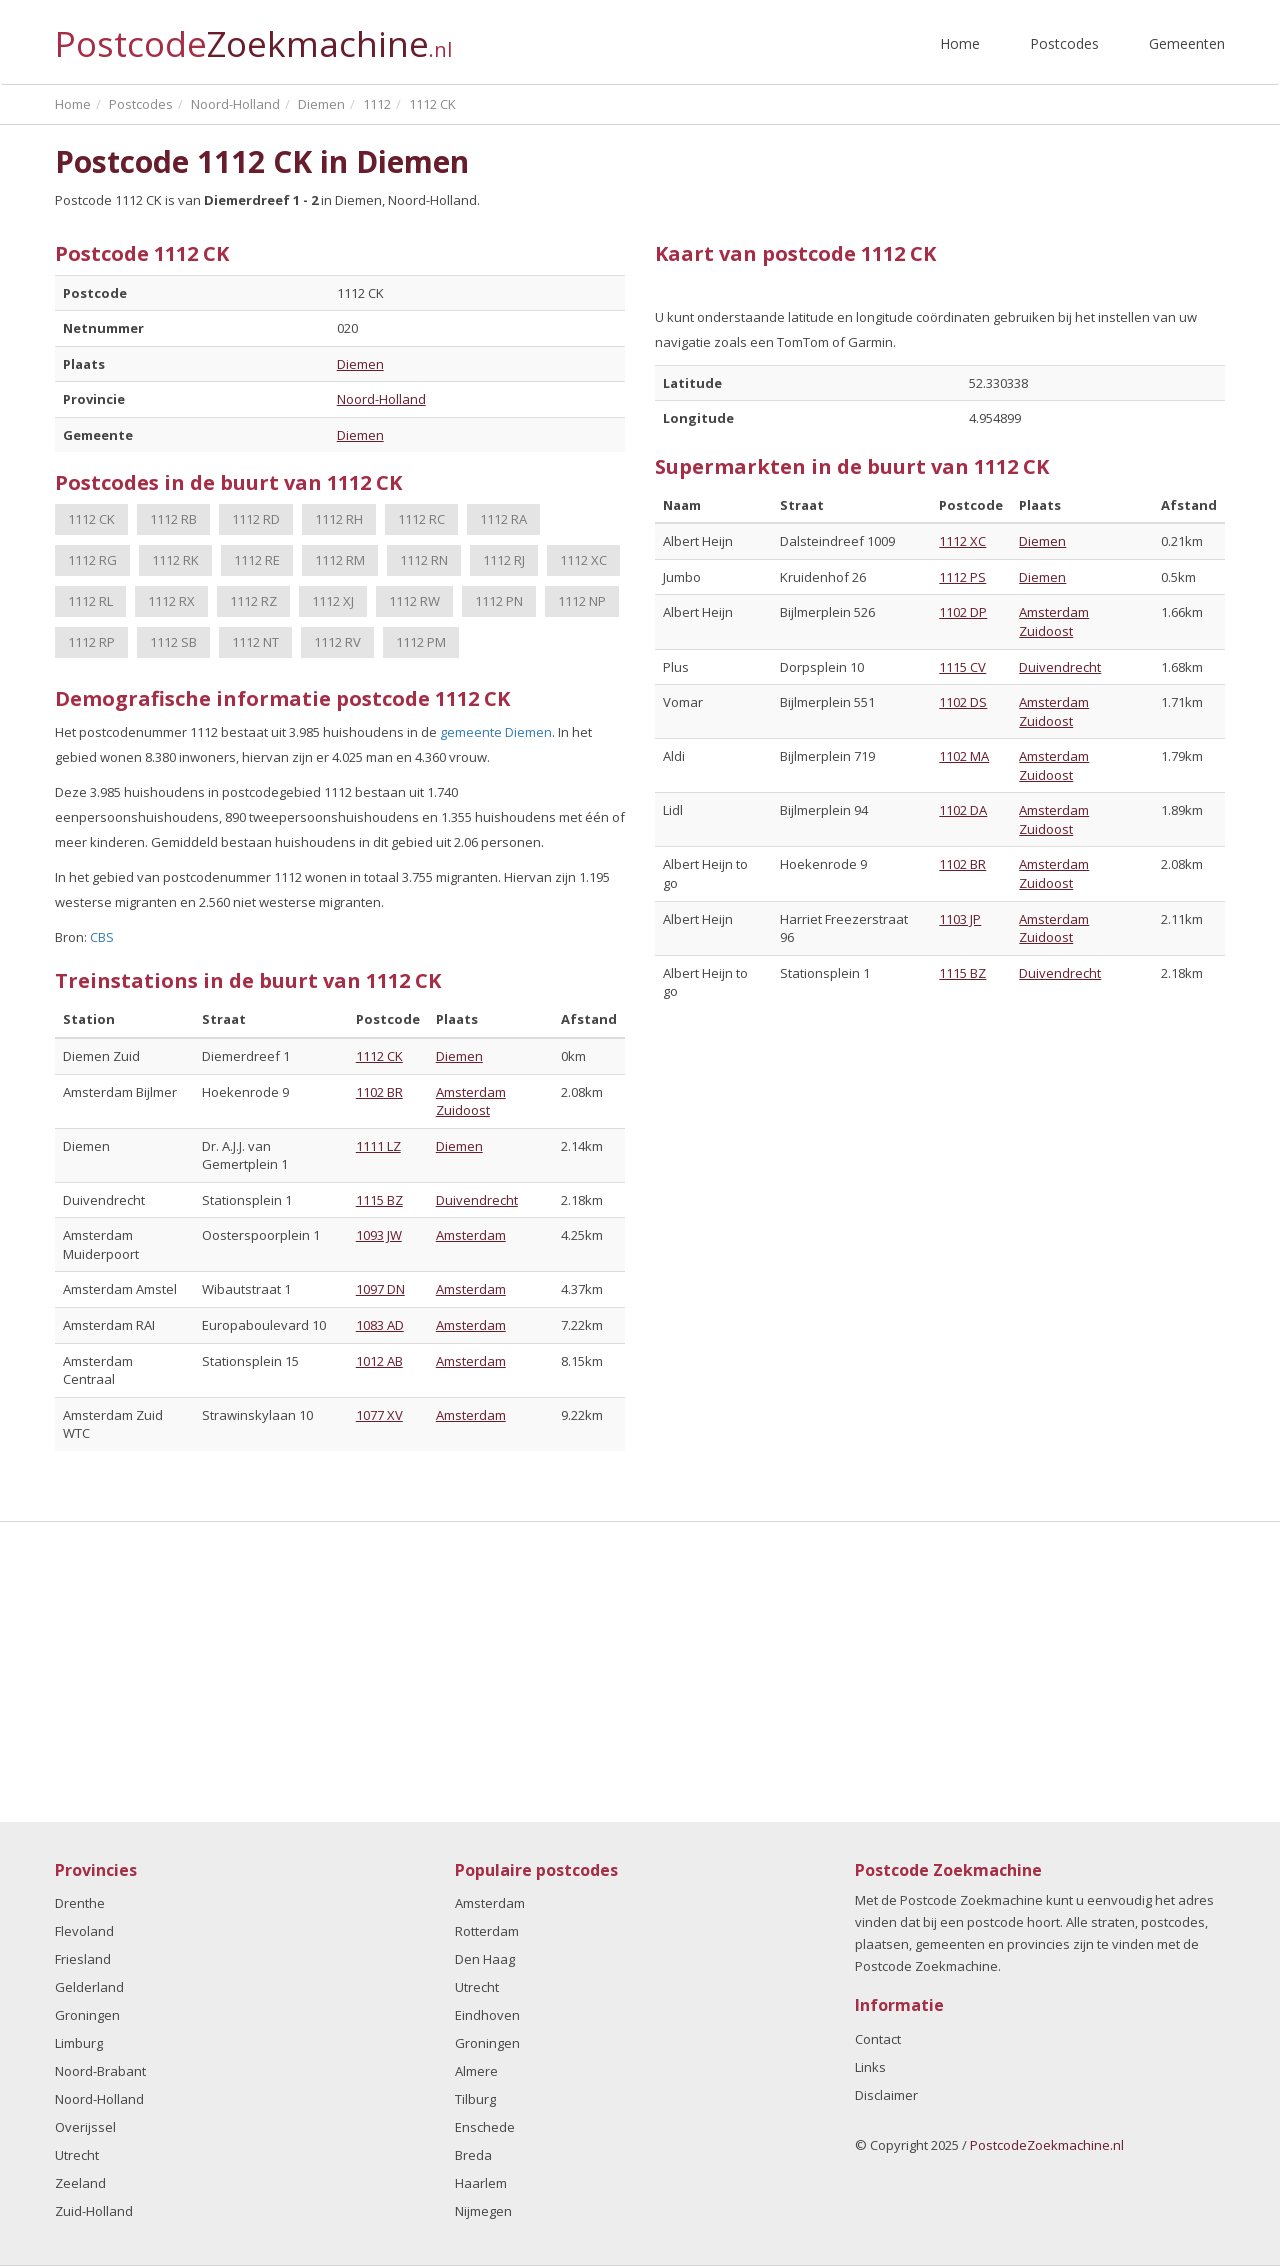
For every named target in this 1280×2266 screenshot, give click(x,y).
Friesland (83, 1959)
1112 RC (421, 519)
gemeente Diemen (496, 732)
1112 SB (173, 642)
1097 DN (380, 1289)
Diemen (360, 364)
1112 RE (257, 560)
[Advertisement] (640, 1672)
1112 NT (255, 642)
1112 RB (173, 519)
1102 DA (963, 810)
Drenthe (80, 1903)
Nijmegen (483, 2211)
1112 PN (499, 601)
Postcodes (1064, 43)
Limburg (79, 2043)
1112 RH (339, 519)
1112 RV (337, 642)
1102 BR (379, 1092)
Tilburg (475, 2099)
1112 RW (414, 601)
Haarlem (481, 2183)
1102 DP (963, 612)
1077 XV (379, 1415)
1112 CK (91, 519)
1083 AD (380, 1325)
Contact (878, 2039)
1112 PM (421, 642)
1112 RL (90, 601)
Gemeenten (1187, 43)
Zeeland (80, 2183)
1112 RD (256, 519)
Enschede (485, 2127)
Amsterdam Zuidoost (471, 1101)
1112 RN (424, 560)
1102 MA (964, 756)
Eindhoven (487, 2015)
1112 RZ (253, 601)
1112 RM (340, 560)
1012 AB (379, 1361)
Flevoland (84, 1931)
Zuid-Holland (94, 2211)
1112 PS (962, 577)
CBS (102, 937)
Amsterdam (471, 1235)
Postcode (253, 35)
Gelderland (89, 1987)
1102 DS (963, 702)
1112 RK (175, 560)
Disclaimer (886, 2095)
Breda (473, 2155)
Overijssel (85, 2127)
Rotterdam (487, 1931)
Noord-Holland (381, 399)
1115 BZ (379, 1200)
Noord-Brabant (100, 2071)
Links (870, 2067)
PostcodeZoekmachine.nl (1047, 2145)
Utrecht (77, 2155)
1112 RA (503, 519)
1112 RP (91, 642)
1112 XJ (333, 601)
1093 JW (379, 1235)
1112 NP (582, 601)
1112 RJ (504, 560)
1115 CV (962, 667)
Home (960, 43)
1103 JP (960, 919)
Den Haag (485, 1959)
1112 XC (583, 560)
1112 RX (171, 601)
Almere (476, 2071)
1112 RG (92, 560)
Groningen (87, 2015)
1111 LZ (378, 1146)
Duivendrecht (477, 1200)
